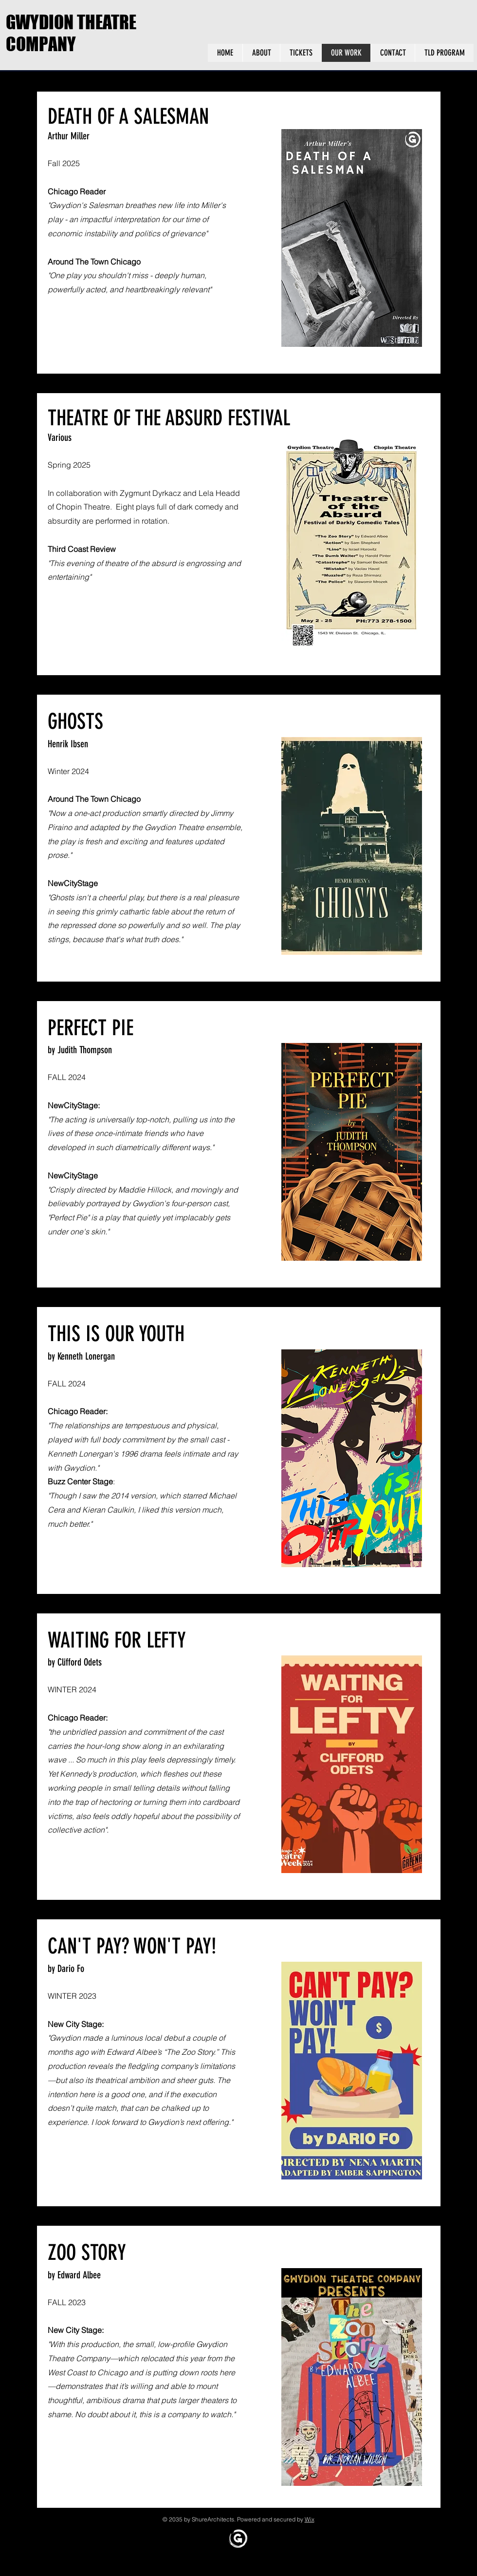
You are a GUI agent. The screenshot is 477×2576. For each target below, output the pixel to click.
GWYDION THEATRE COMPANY (71, 33)
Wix (309, 2519)
